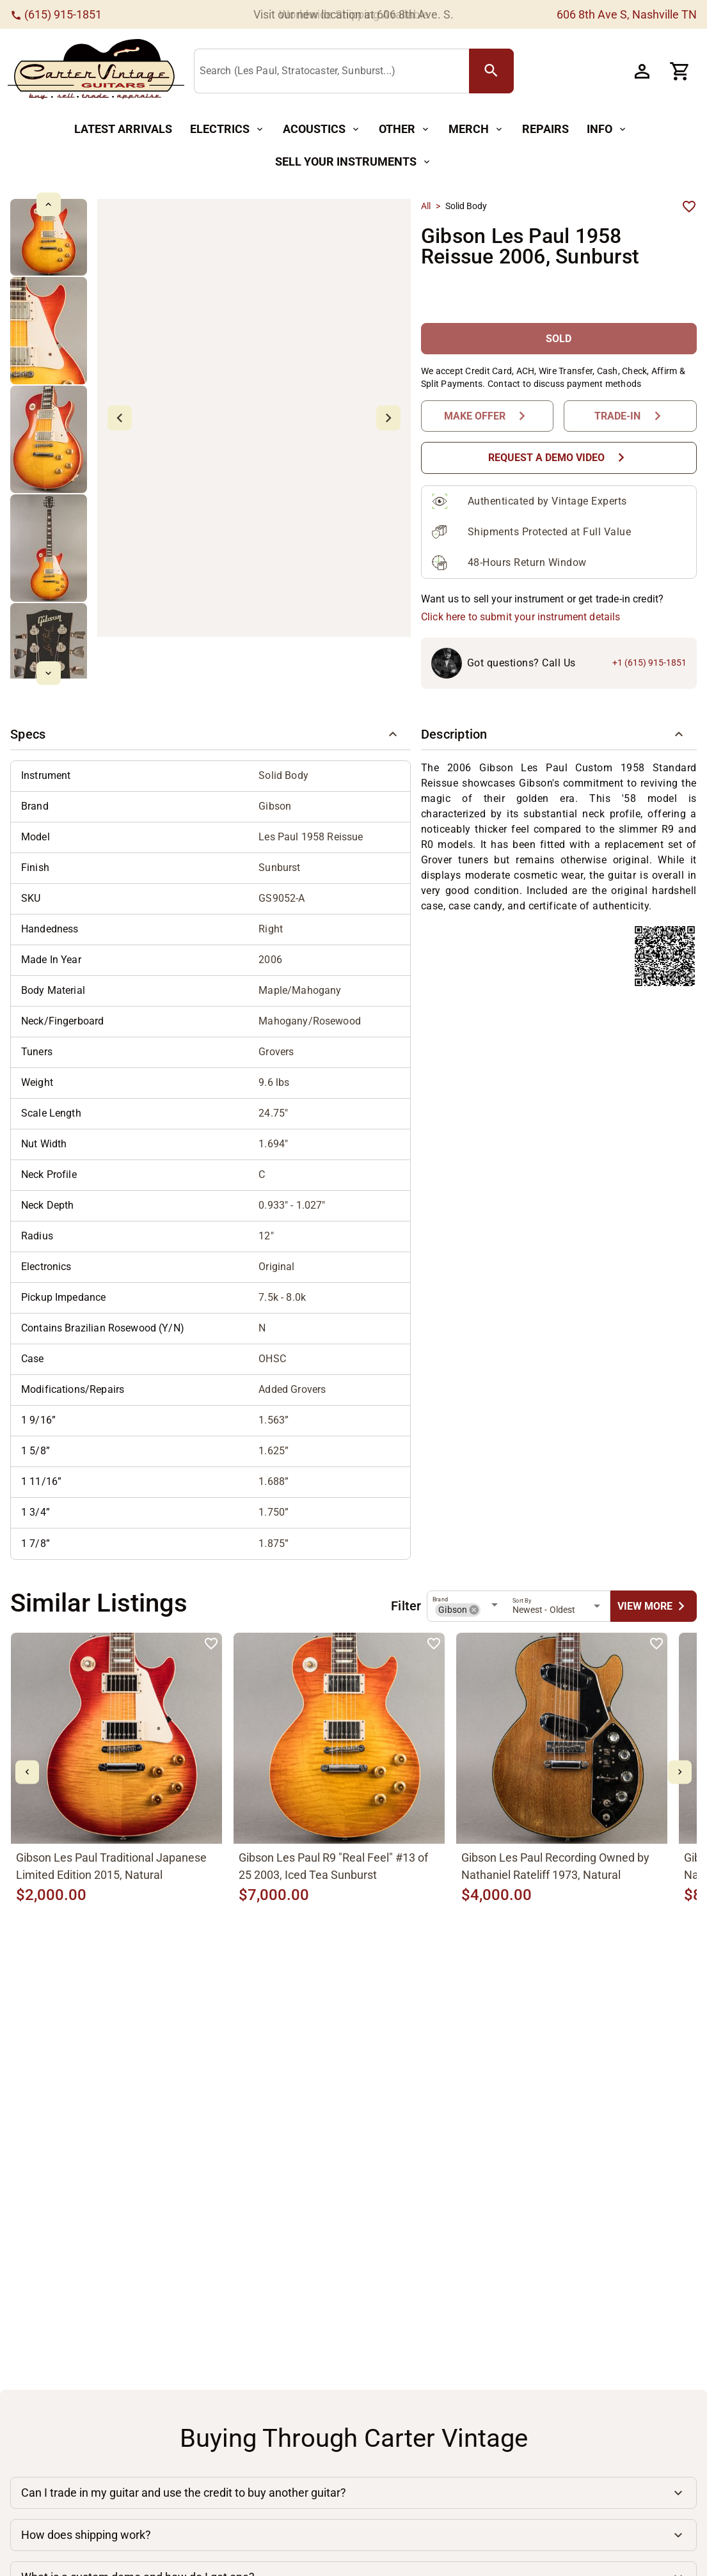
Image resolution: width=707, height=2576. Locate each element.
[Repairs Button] (545, 129)
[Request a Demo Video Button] (559, 457)
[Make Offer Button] (487, 416)
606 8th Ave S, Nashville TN (627, 14)
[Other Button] (404, 129)
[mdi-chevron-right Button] (680, 1772)
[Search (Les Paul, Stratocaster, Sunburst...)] (334, 71)
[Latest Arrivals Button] (123, 129)
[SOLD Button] (559, 338)
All (426, 206)
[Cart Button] (680, 71)
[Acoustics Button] (321, 129)
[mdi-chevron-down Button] (48, 673)
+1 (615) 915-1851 (649, 662)
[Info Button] (607, 129)
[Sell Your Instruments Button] (353, 162)
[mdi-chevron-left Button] (27, 1772)
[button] (210, 734)
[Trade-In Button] (630, 416)
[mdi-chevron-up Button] (48, 204)
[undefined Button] (653, 1606)
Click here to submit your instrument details (521, 617)
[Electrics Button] (227, 129)
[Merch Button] (476, 129)
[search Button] (491, 71)
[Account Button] (642, 71)
